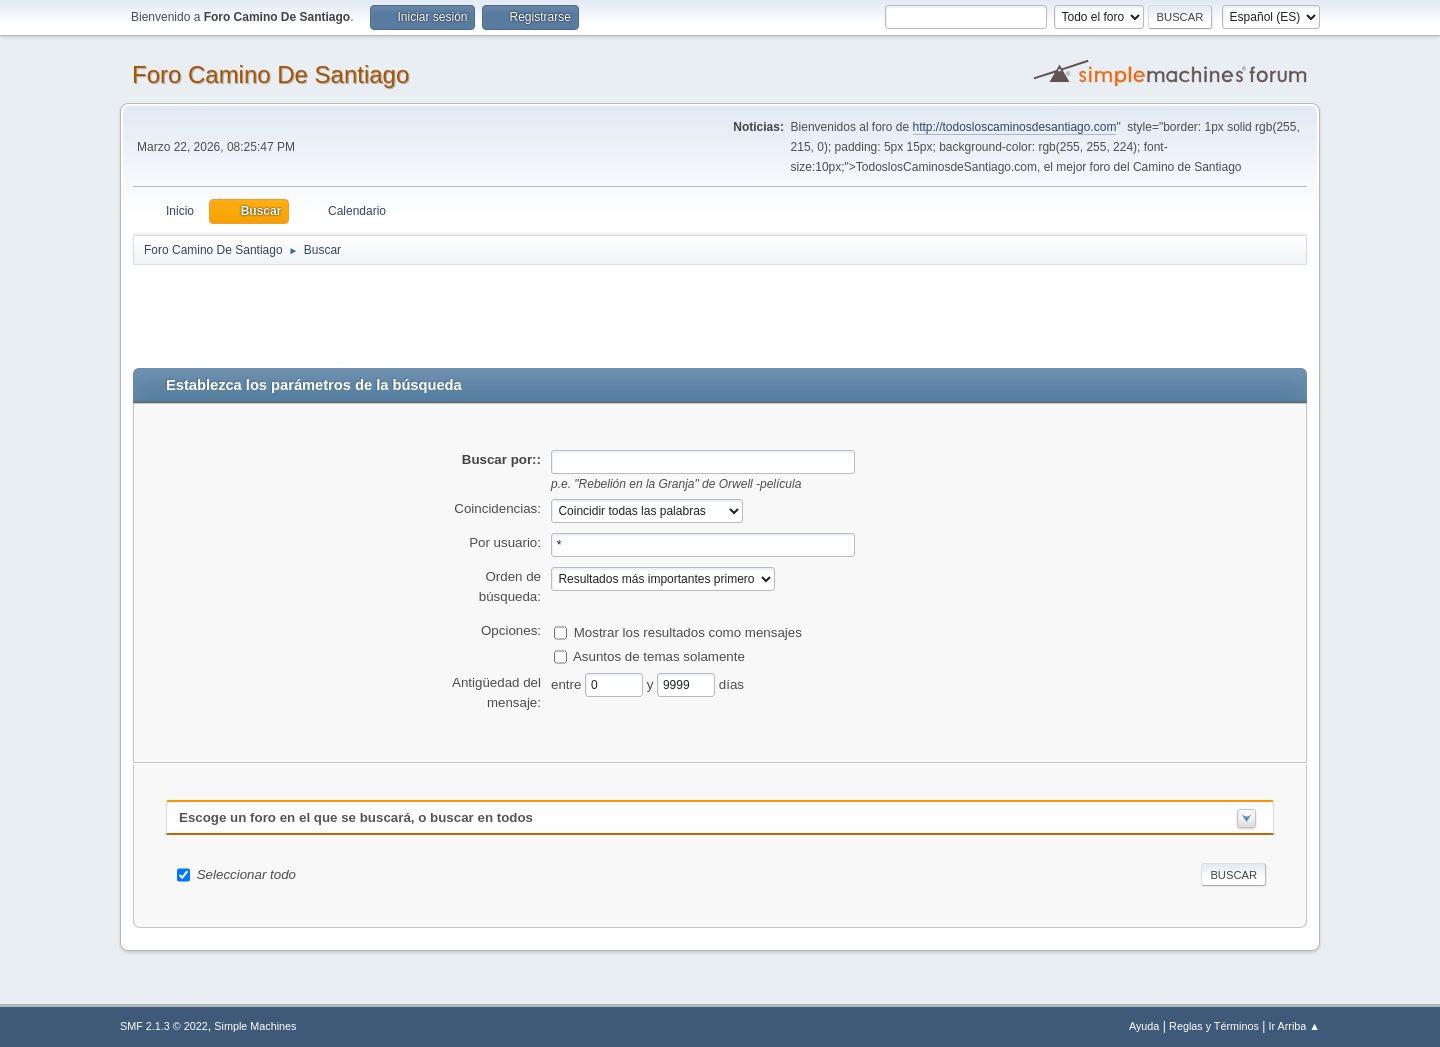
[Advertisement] (485, 312)
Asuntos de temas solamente (659, 655)
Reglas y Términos (1214, 1026)
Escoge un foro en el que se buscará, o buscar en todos (356, 817)
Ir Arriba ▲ (1294, 1026)
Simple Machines (255, 1026)
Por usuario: (505, 542)
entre (568, 683)
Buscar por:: (501, 459)
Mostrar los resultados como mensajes (688, 631)
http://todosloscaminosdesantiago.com (1015, 127)
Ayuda (1144, 1026)
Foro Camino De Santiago (270, 74)
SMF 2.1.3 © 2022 (164, 1026)
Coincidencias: (497, 508)
